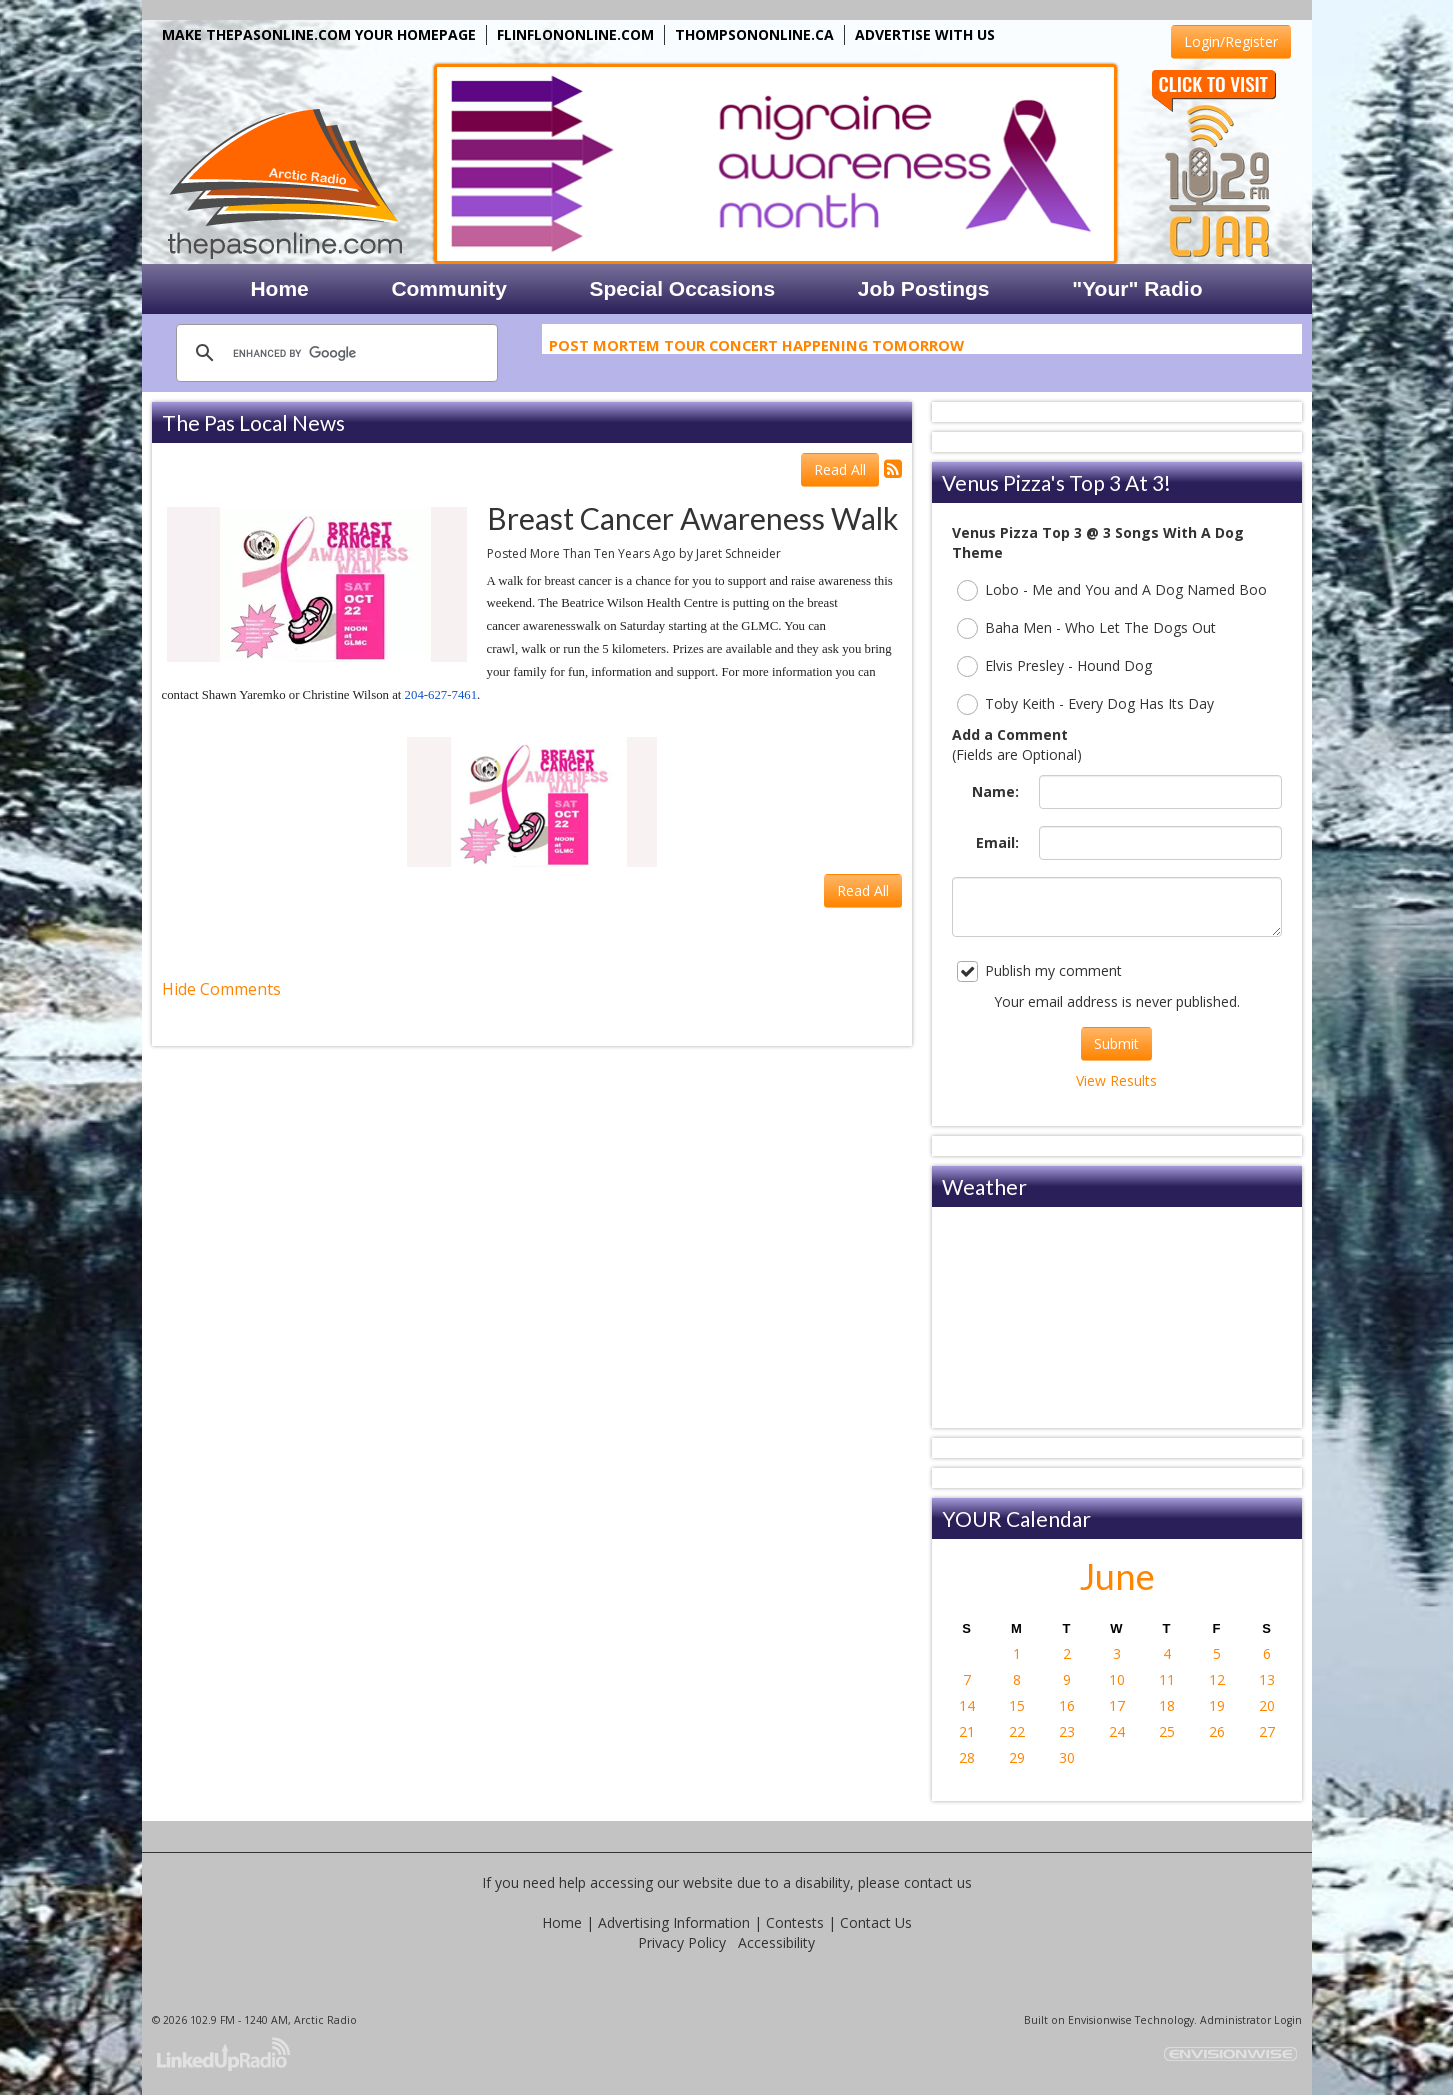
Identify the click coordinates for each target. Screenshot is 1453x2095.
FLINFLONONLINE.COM (575, 34)
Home (562, 1922)
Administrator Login (1251, 2020)
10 (1117, 1679)
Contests (795, 1922)
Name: (995, 791)
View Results (1116, 1080)
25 (1167, 1731)
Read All (840, 469)
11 (1167, 1679)
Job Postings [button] (924, 288)
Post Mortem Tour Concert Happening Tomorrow (756, 348)
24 (1117, 1731)
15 (1017, 1705)
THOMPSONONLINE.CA (754, 34)
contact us (938, 1882)
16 (1067, 1705)
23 (1067, 1731)
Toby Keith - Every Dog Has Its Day (1085, 704)
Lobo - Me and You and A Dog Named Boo (1112, 590)
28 (967, 1757)
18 (1167, 1705)
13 (1267, 1679)
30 (1067, 1757)
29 (1017, 1757)
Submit (1116, 1043)
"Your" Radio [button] (1137, 288)
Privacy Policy (682, 1942)
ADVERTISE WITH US (925, 34)
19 (1217, 1705)
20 (1267, 1705)
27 (1267, 1731)
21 (967, 1731)
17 (1117, 1705)
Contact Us (876, 1922)
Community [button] (449, 288)
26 (1217, 1731)
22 (1017, 1731)
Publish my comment (1039, 971)
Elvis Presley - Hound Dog (1054, 666)
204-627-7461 (441, 695)
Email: (997, 842)
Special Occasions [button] (682, 288)
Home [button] (279, 288)
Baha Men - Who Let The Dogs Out (1086, 628)
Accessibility (776, 1942)
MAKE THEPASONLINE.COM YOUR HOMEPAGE (319, 34)
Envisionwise (1100, 2020)
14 (967, 1705)
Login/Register (1231, 41)
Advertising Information (674, 1922)
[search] (334, 353)
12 (1217, 1679)
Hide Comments (221, 989)
